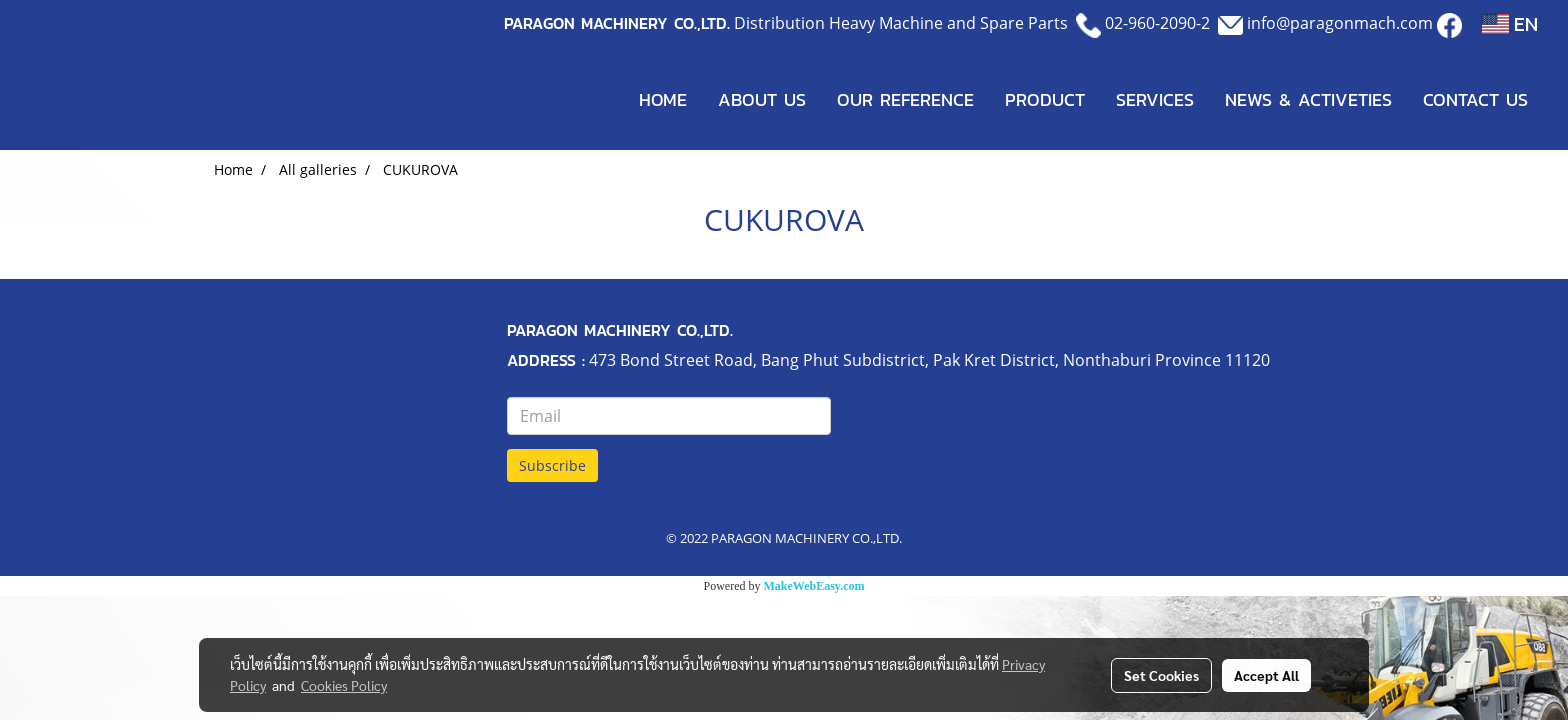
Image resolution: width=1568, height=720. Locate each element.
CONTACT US (1475, 99)
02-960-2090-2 (1157, 23)
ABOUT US (762, 99)
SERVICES (1155, 99)
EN (1510, 24)
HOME (663, 99)
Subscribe (552, 465)
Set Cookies (1161, 675)
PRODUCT (1045, 99)
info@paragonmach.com (1340, 23)
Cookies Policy (344, 685)
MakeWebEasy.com (814, 586)
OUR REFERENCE (905, 99)
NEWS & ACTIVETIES (1308, 99)
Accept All (1266, 675)
